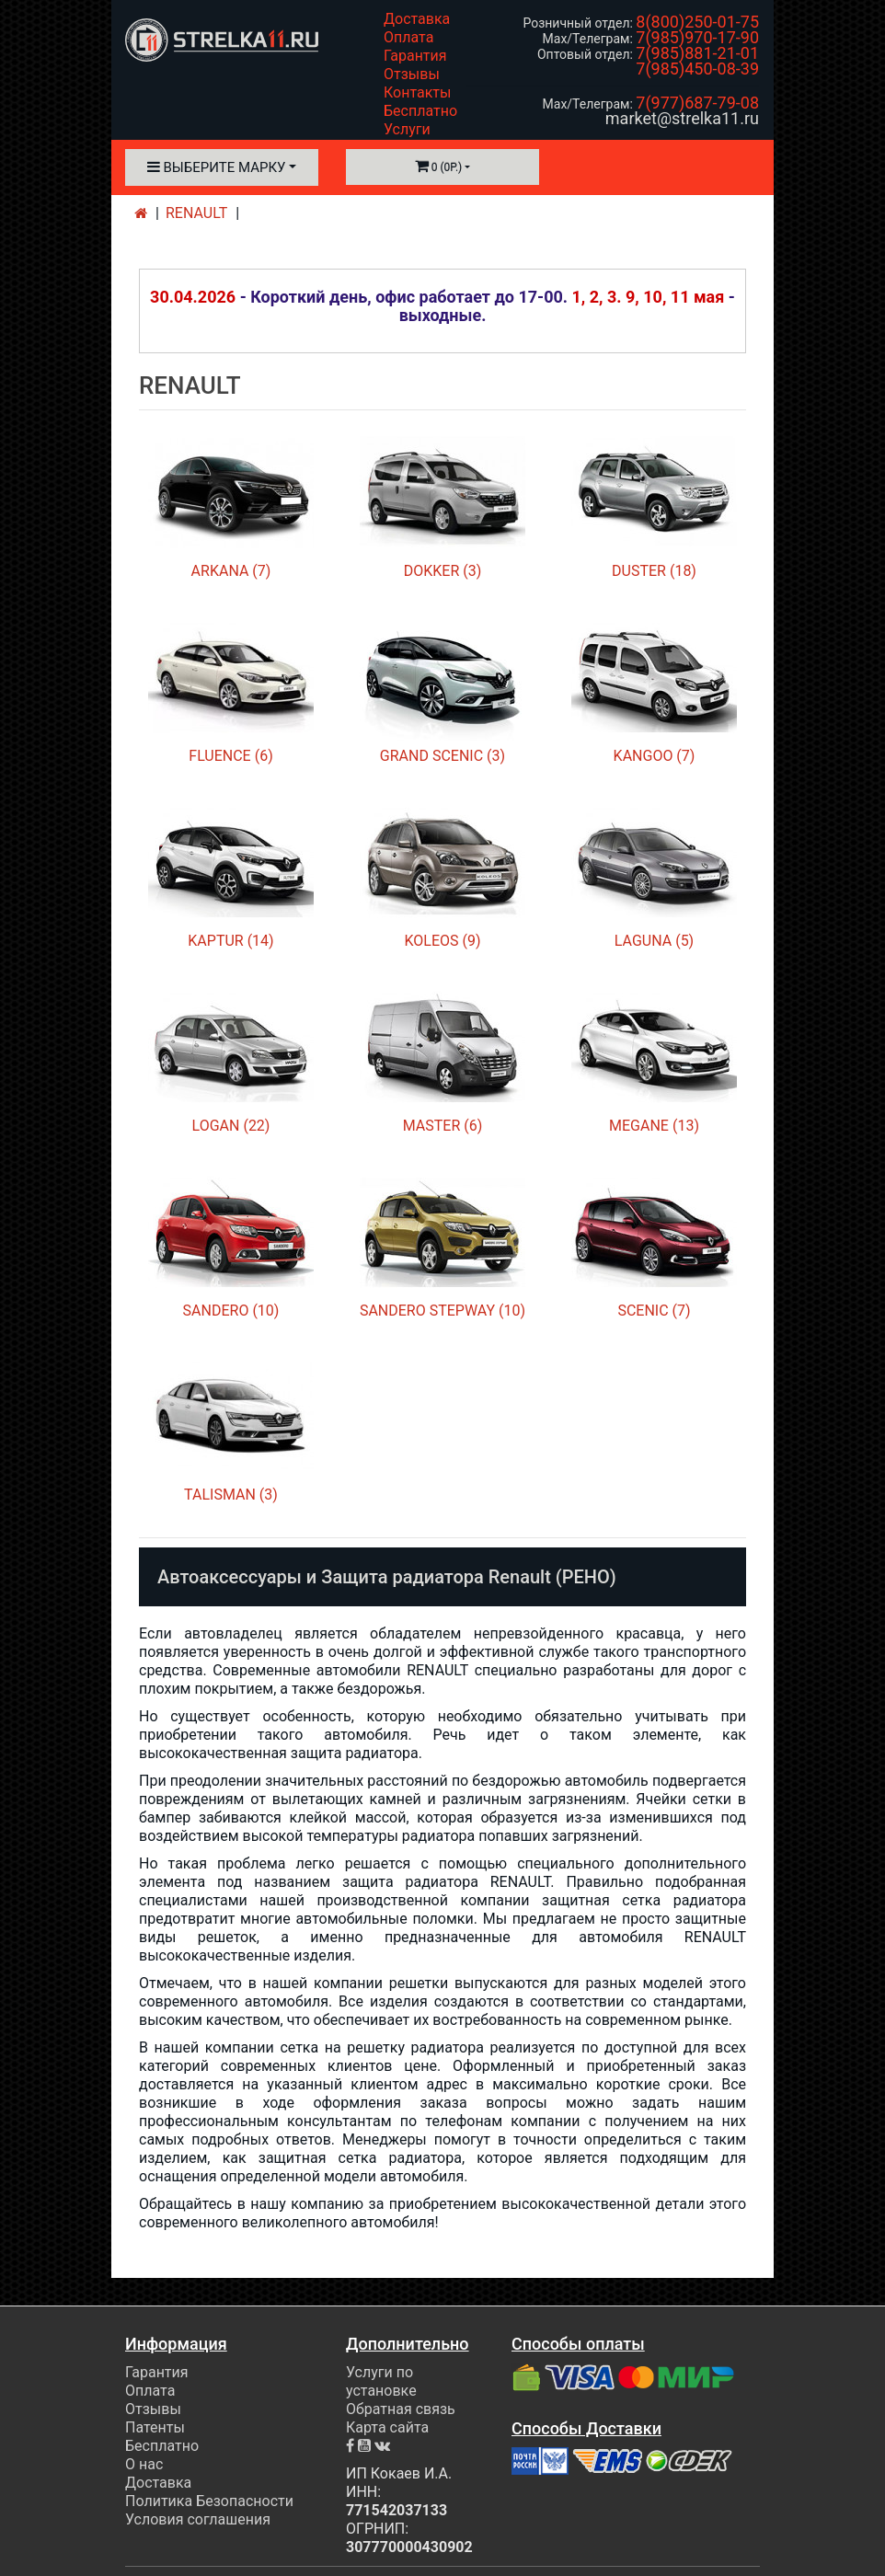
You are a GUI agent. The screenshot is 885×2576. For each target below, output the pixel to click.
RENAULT (196, 213)
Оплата (408, 37)
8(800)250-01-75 (697, 21)
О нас (144, 2464)
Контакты (417, 92)
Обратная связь (400, 2409)
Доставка (417, 19)
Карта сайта (387, 2427)
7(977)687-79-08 (697, 102)
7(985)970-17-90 (697, 37)
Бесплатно (420, 111)
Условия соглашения (197, 2519)
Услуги (407, 129)
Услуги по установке (381, 2381)
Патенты (155, 2427)
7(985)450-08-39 (697, 68)
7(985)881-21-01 (697, 53)
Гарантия (415, 55)
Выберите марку (216, 167)
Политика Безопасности (209, 2501)
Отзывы (412, 74)
